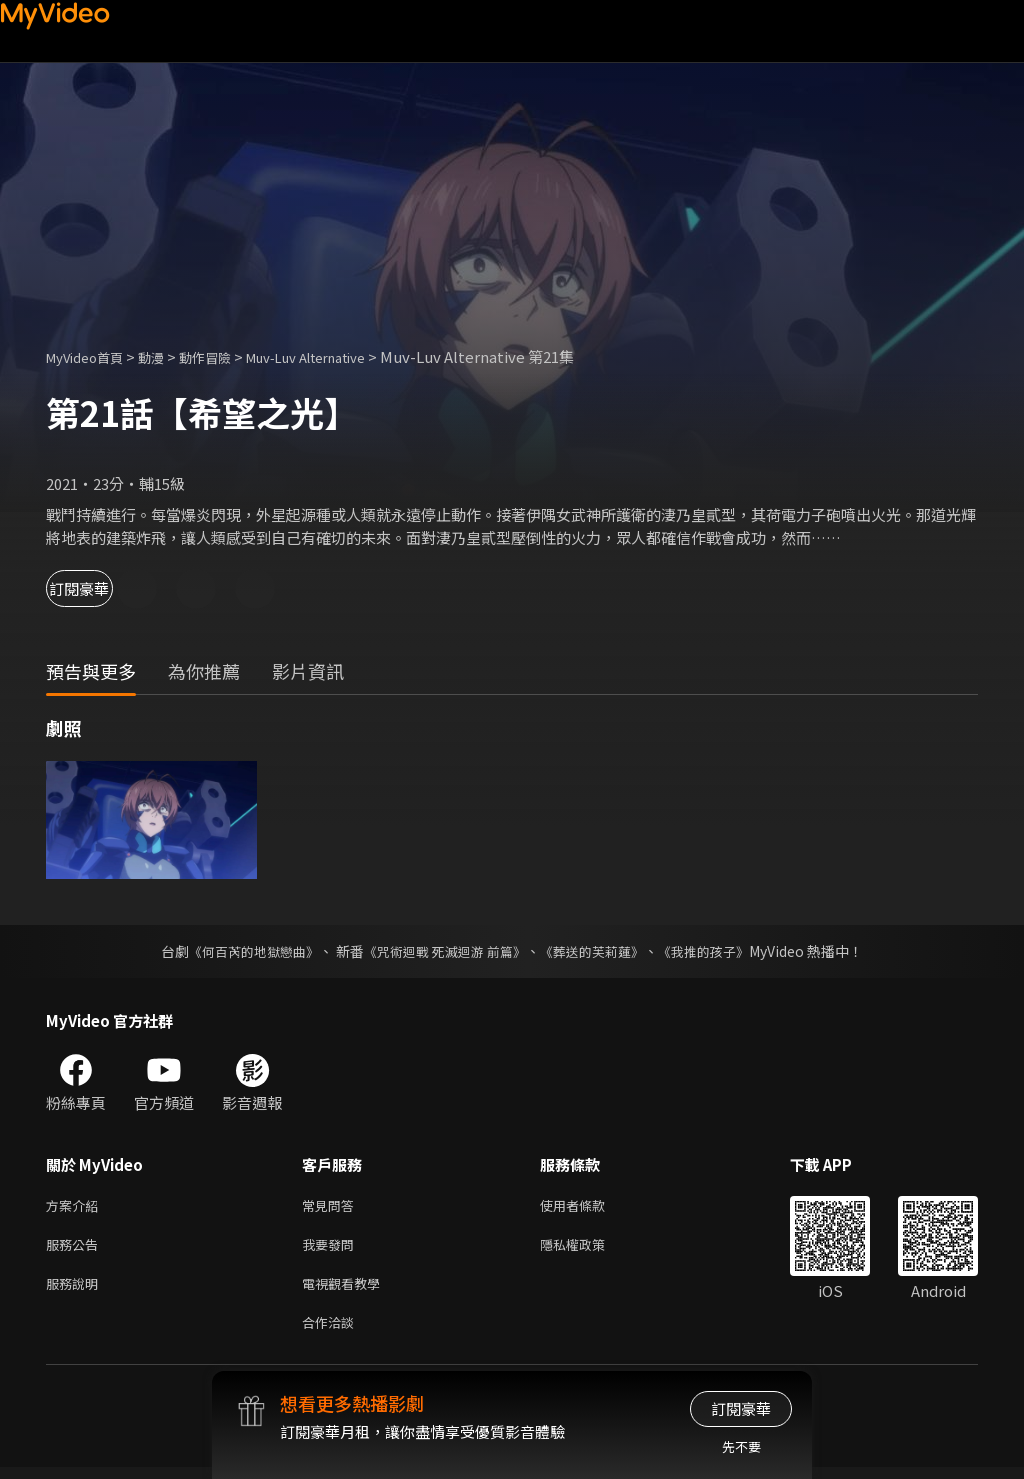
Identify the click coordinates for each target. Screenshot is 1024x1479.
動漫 (167, 356)
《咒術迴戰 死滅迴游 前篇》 (443, 951)
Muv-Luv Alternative (344, 356)
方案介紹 (76, 1206)
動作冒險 (227, 356)
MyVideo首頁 (91, 356)
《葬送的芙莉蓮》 (600, 951)
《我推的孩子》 (719, 951)
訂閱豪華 (101, 588)
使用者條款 (589, 1206)
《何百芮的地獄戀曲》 (241, 951)
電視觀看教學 (347, 1290)
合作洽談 (332, 1332)
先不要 (741, 1446)
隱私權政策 (589, 1248)
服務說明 (76, 1290)
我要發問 (332, 1248)
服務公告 (76, 1248)
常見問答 (332, 1206)
